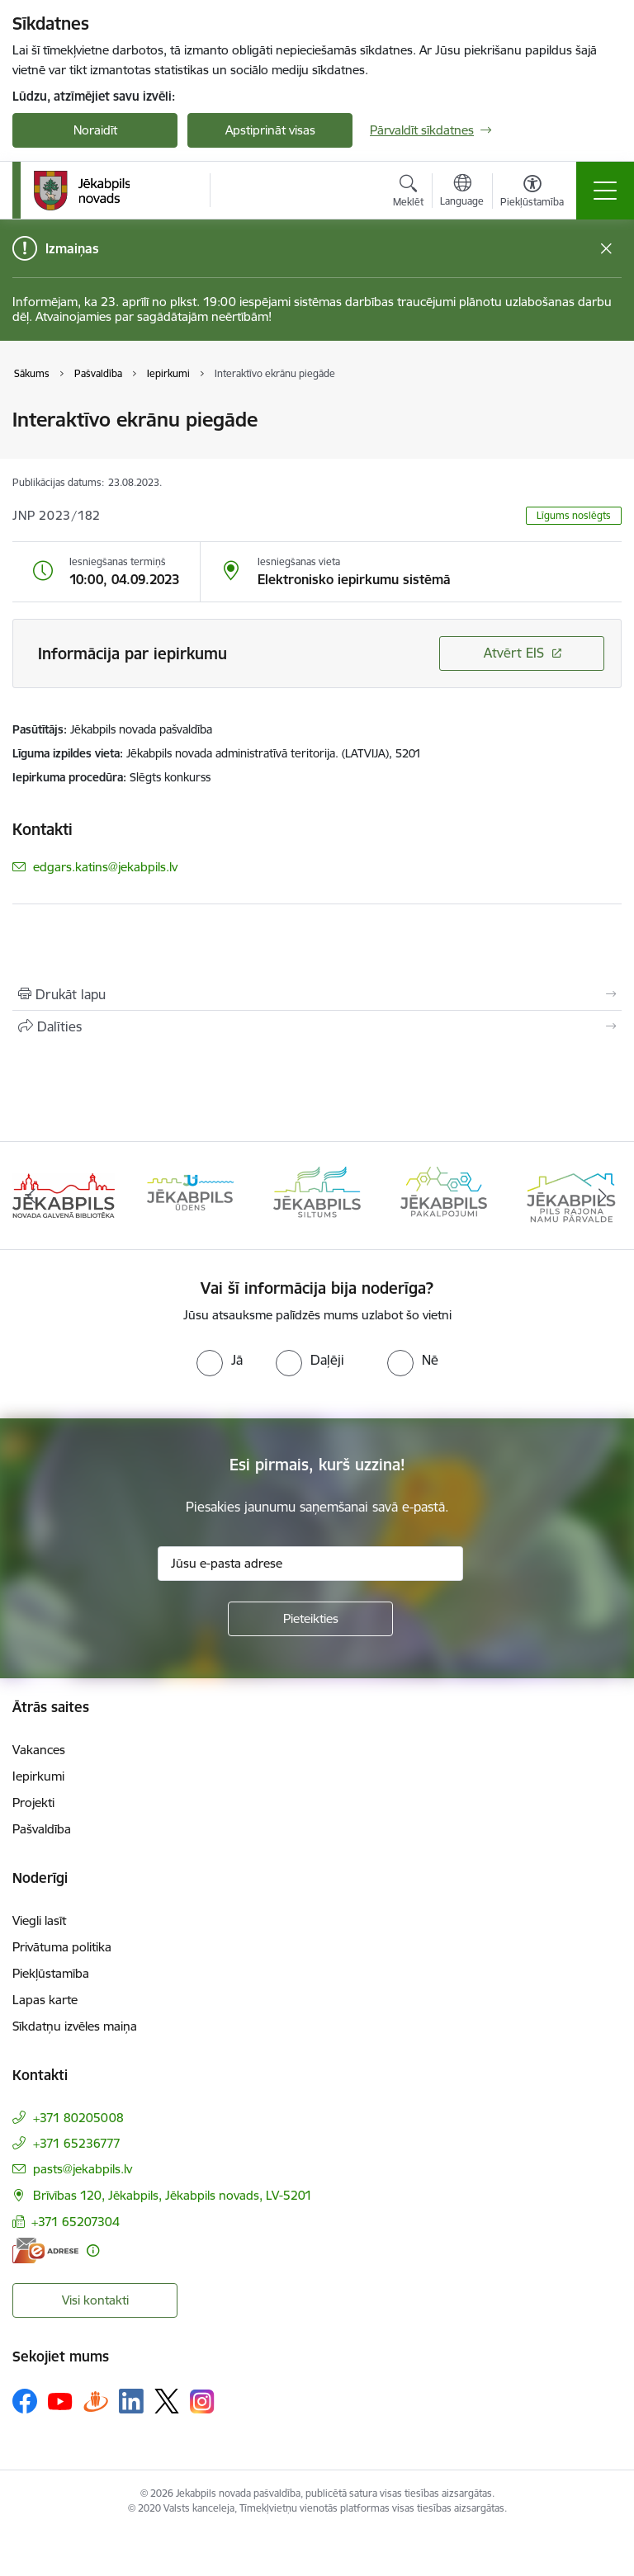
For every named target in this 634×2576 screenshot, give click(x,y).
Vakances (38, 1749)
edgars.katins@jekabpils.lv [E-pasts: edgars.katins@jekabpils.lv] (105, 867)
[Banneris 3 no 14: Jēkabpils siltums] (317, 1194)
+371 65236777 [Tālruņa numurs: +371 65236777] (77, 2143)
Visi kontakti (95, 2300)
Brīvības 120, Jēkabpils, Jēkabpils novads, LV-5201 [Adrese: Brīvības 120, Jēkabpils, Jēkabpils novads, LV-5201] (172, 2195)
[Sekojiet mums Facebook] (24, 2401)
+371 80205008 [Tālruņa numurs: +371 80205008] (78, 2117)
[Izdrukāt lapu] (317, 994)
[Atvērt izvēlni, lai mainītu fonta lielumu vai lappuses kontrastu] (532, 193)
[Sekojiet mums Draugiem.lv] (95, 2400)
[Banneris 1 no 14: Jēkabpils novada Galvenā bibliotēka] (63, 1194)
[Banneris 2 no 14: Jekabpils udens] (191, 1194)
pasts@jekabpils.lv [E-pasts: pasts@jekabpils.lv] (82, 2169)
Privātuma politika (61, 1947)
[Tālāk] (602, 1195)
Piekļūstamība (50, 1973)
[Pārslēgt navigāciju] (605, 190)
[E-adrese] (45, 2250)
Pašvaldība (41, 1829)
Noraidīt (95, 130)
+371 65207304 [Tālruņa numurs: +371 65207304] (75, 2221)
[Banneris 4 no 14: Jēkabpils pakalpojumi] (444, 1194)
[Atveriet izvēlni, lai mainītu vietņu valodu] (462, 192)
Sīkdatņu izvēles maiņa (74, 2026)
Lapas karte (45, 1999)
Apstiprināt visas (270, 130)
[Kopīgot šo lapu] (317, 1026)
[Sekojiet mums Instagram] (202, 2401)
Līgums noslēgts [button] (574, 515)
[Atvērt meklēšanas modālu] (408, 193)
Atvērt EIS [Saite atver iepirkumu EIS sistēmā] (514, 652)
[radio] (219, 1360)
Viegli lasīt (39, 1920)
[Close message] (606, 248)
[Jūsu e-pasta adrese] (310, 1563)
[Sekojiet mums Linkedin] (131, 2401)
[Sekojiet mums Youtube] (60, 2400)
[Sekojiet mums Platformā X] (166, 2401)
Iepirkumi (38, 1776)
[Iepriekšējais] (32, 1195)
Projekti (33, 1802)
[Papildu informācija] (93, 2250)
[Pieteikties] (310, 1619)
